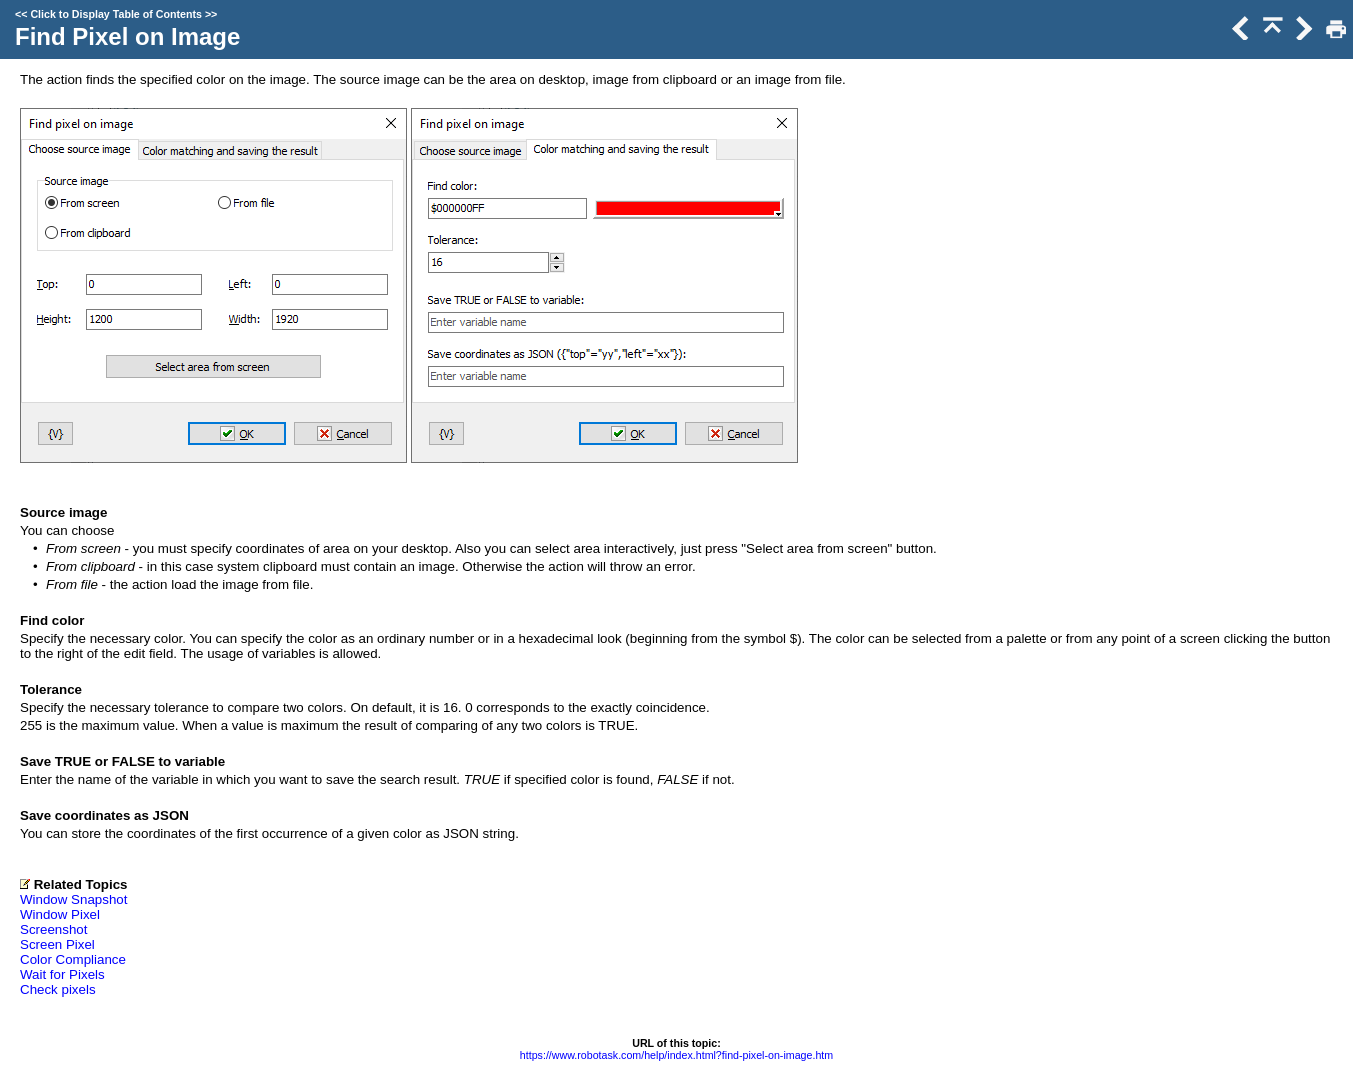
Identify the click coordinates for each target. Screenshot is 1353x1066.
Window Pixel (60, 914)
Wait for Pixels (62, 974)
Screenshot (53, 929)
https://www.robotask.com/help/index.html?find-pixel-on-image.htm (676, 1055)
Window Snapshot (73, 899)
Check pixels (58, 989)
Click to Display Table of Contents (116, 14)
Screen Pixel (57, 944)
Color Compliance (73, 959)
